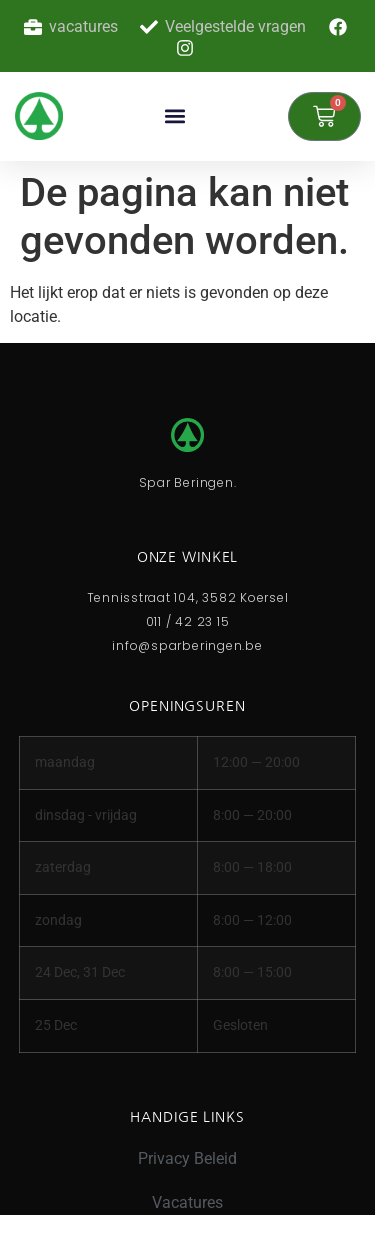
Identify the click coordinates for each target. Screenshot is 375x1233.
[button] (175, 116)
